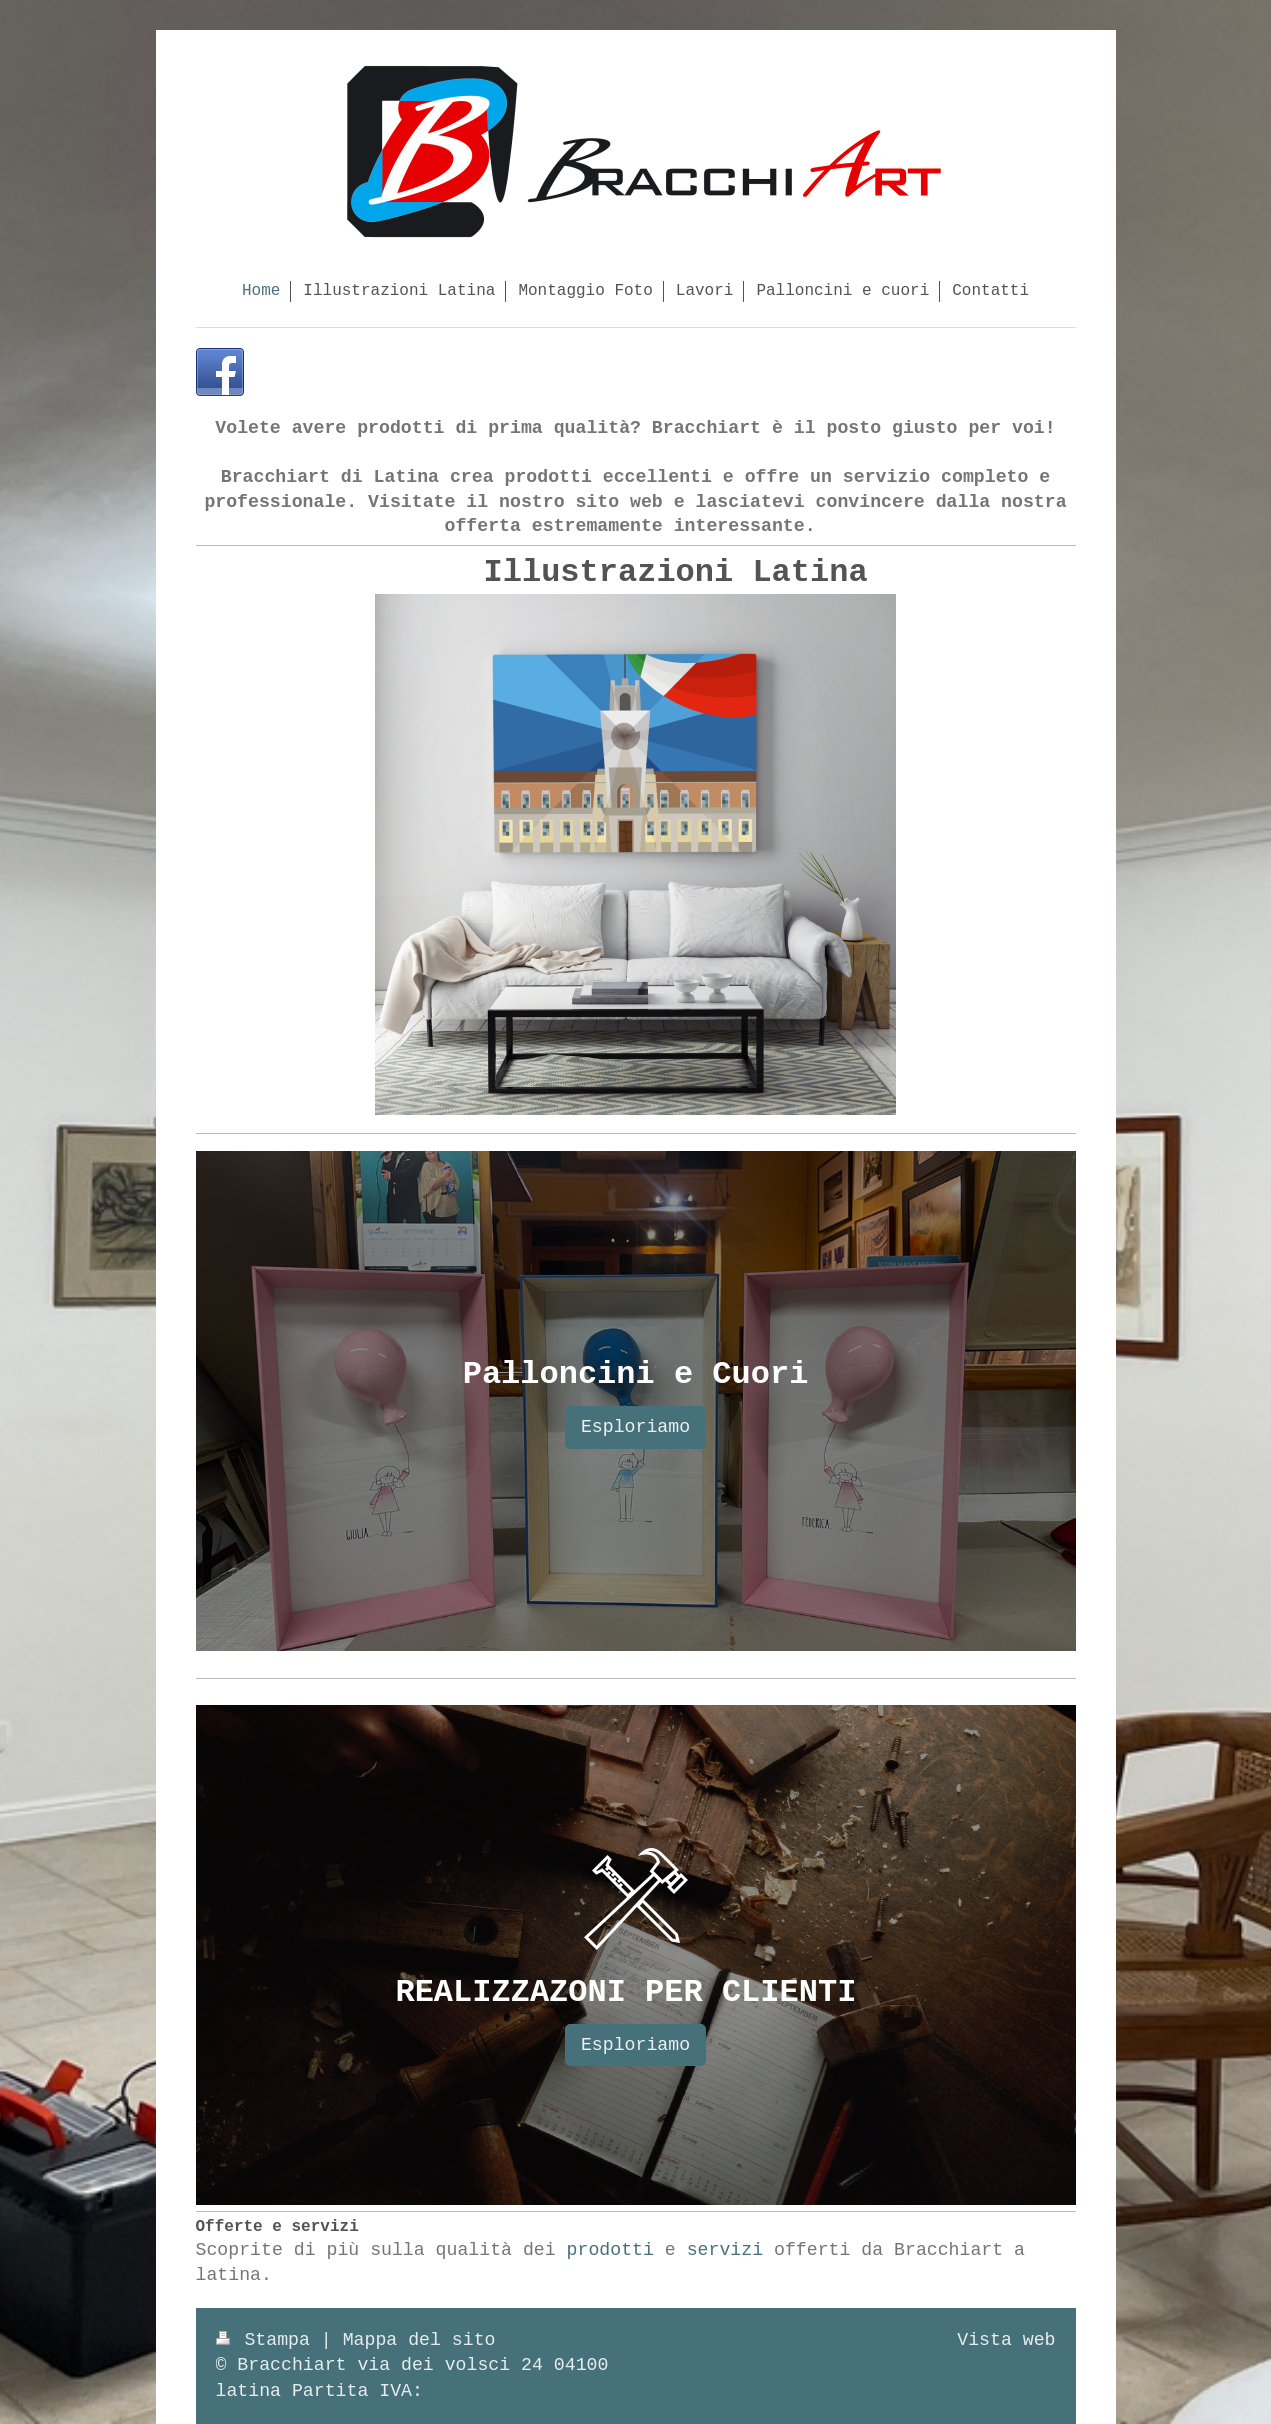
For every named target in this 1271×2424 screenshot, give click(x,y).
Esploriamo (635, 1427)
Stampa (268, 2340)
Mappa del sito (419, 2340)
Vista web (1006, 2340)
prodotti (610, 2250)
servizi (725, 2250)
